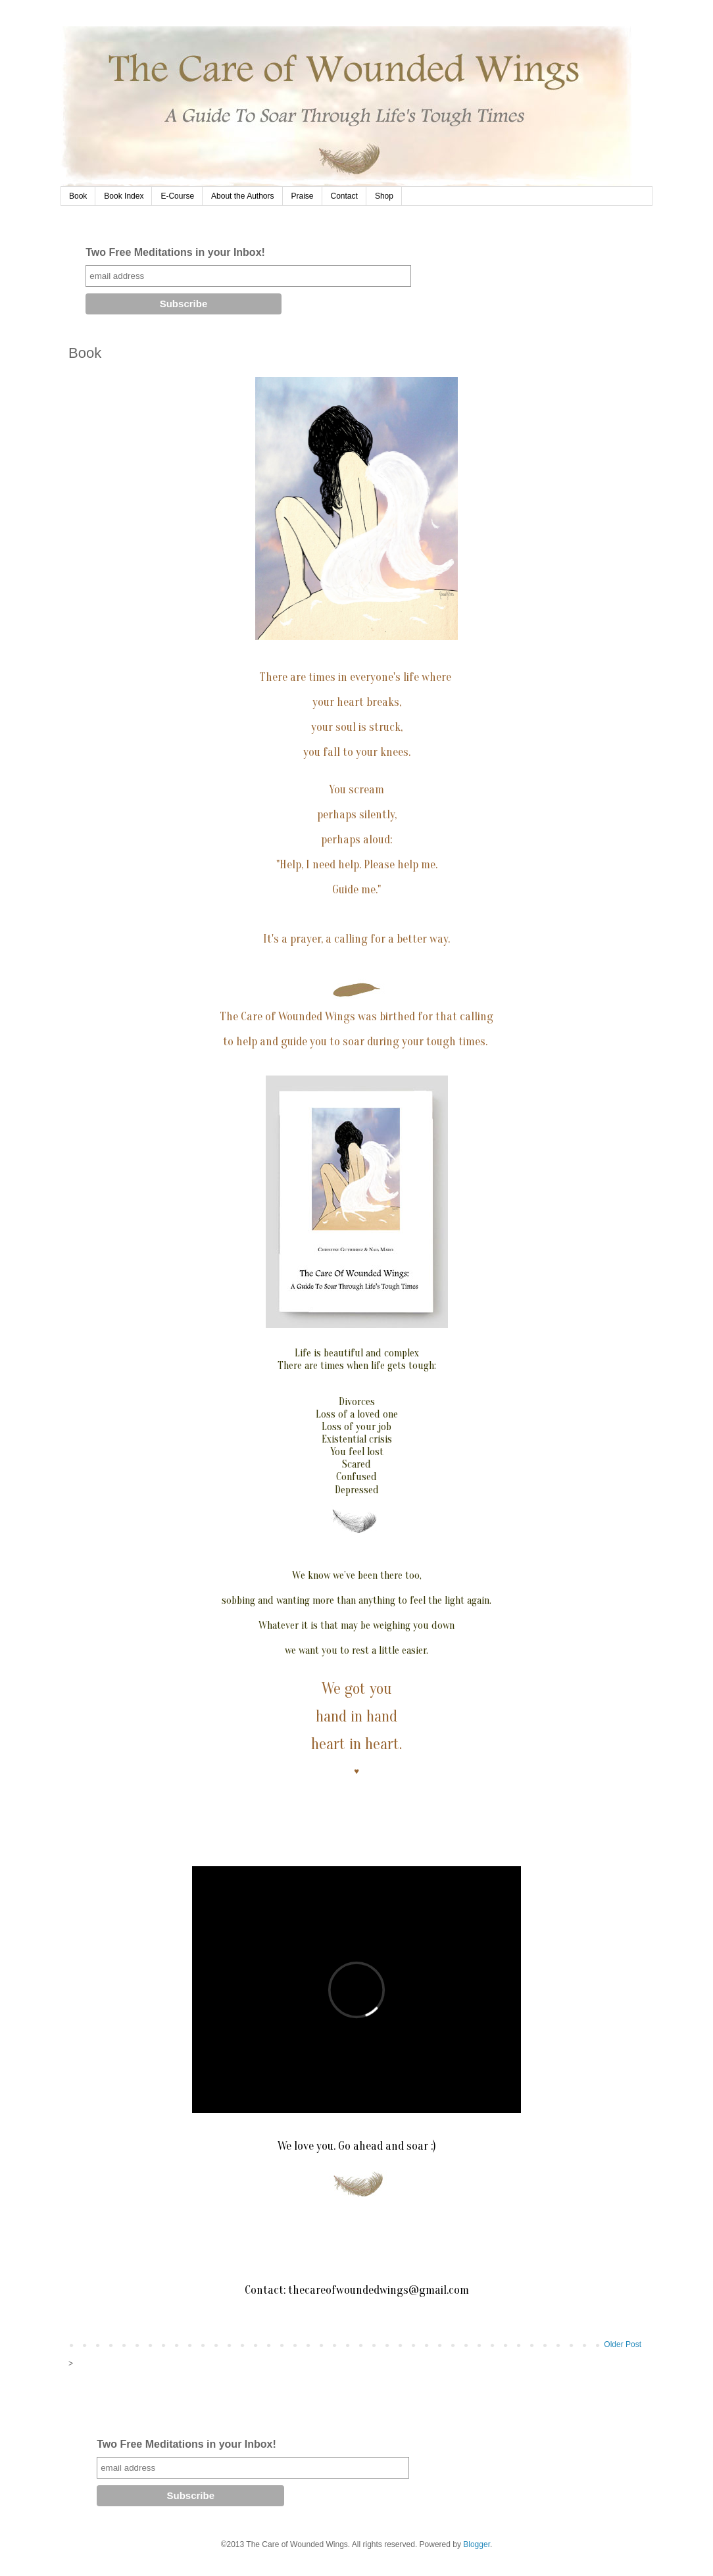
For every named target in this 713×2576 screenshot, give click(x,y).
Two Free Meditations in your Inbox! (175, 252)
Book (78, 196)
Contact (344, 196)
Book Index (123, 196)
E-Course (177, 196)
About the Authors (242, 196)
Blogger (476, 2544)
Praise (302, 196)
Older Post (622, 2344)
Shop (384, 196)
